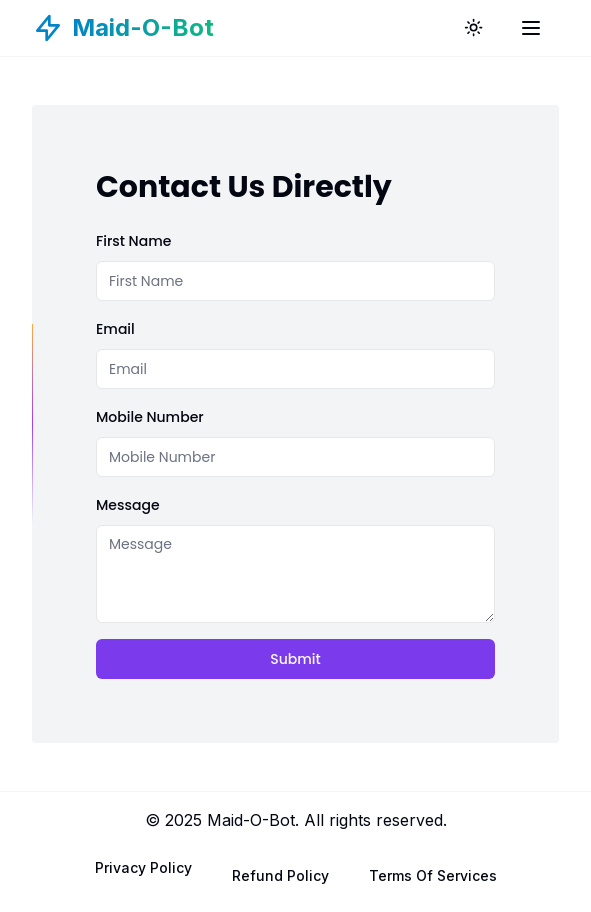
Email (115, 329)
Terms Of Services (433, 875)
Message (128, 505)
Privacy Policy (143, 867)
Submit (295, 659)
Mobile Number (150, 417)
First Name (133, 241)
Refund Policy (280, 875)
